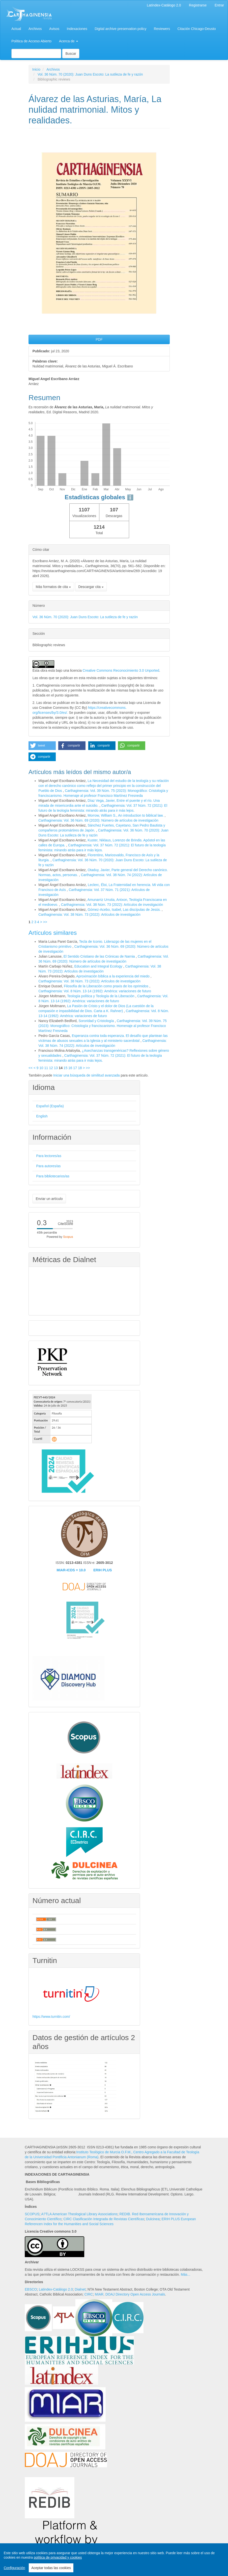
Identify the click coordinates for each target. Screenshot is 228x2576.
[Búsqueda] (36, 53)
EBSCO (31, 2289)
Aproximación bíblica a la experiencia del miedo (113, 976)
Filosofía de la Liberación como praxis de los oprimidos (106, 986)
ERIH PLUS (102, 1570)
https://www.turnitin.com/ (51, 2017)
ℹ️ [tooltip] (130, 497)
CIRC (88, 2294)
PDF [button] (99, 339)
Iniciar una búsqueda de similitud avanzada (86, 1075)
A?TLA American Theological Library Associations (79, 2214)
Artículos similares (52, 932)
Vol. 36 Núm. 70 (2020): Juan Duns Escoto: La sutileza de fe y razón (90, 74)
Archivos (35, 29)
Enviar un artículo (49, 1199)
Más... (185, 2274)
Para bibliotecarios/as (52, 1176)
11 (46, 1068)
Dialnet (80, 2289)
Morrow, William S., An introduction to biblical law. (125, 815)
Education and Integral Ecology (98, 966)
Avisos (54, 29)
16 (70, 1068)
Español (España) (50, 1106)
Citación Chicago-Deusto (196, 29)
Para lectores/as (48, 1156)
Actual (16, 29)
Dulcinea (152, 2219)
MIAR (99, 2294)
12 (51, 1068)
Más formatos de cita (53, 587)
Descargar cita (91, 587)
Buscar (70, 53)
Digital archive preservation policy (120, 29)
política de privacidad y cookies (58, 2557)
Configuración (14, 2568)
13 (56, 1068)
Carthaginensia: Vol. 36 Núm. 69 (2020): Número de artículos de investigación (98, 820)
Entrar (219, 5)
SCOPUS (32, 2214)
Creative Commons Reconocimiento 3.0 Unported (121, 670)
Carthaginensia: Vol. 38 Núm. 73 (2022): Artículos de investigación (112, 905)
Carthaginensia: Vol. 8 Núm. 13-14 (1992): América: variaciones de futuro (94, 991)
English (42, 1116)
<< (30, 1068)
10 (41, 1068)
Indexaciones (77, 29)
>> (45, 922)
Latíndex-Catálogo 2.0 (164, 5)
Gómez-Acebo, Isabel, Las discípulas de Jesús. (124, 910)
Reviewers (162, 29)
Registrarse (198, 5)
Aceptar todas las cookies (51, 2568)
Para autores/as (48, 1166)
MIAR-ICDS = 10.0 (71, 1570)
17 (75, 1068)
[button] (42, 745)
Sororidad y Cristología (97, 1021)
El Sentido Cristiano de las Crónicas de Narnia (99, 956)
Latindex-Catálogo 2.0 (56, 2289)
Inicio (36, 69)
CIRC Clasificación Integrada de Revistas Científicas (103, 2219)
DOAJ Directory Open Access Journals (135, 2294)
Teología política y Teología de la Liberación (101, 996)
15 (65, 1068)
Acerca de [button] (68, 41)
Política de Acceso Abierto (31, 41)
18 (80, 1068)
